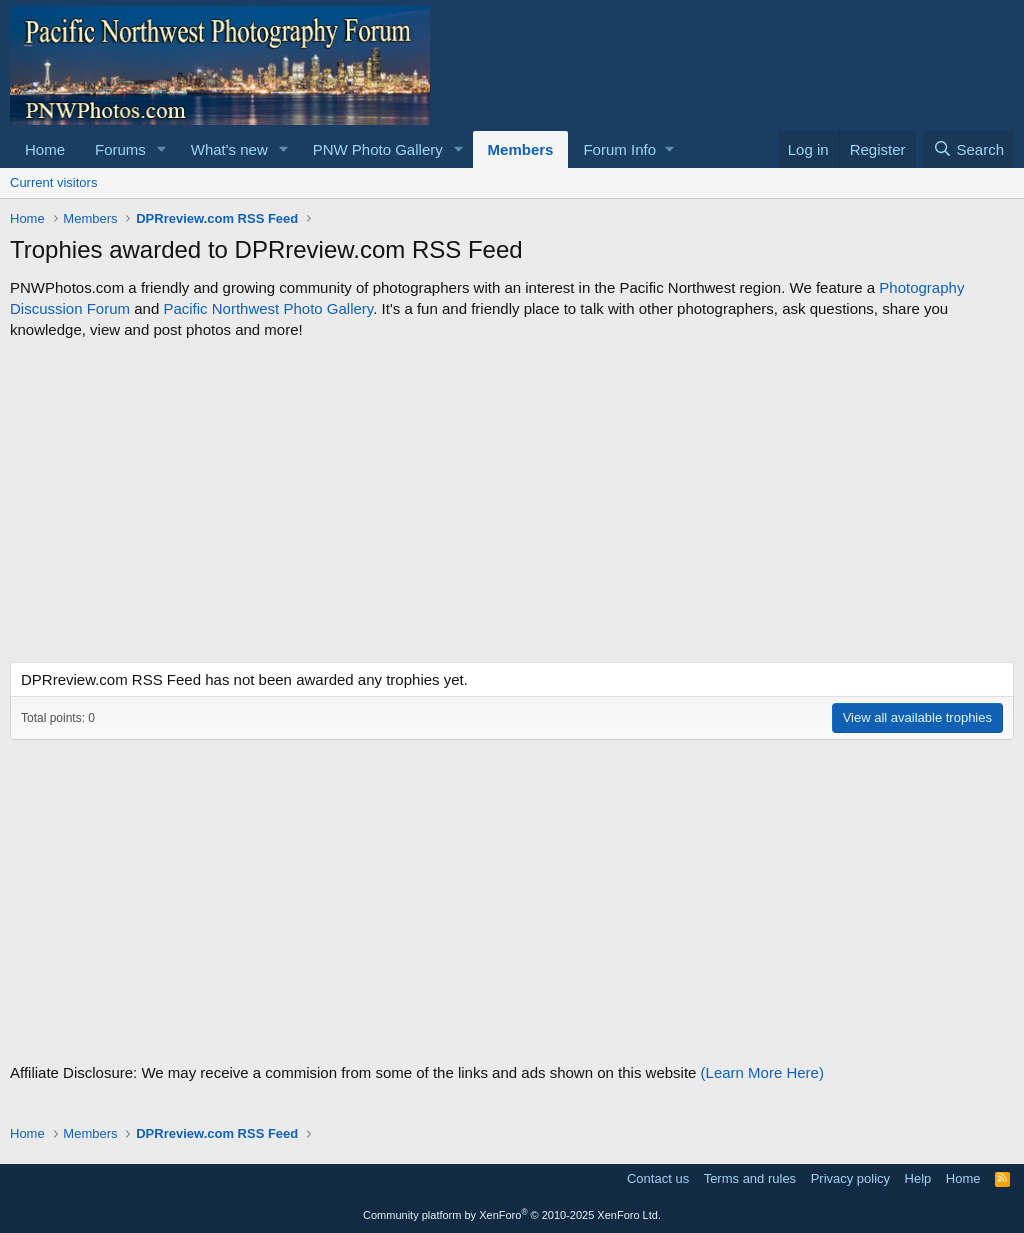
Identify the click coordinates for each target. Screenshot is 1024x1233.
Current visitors (53, 182)
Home (45, 149)
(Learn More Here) (762, 1072)
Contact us (658, 1178)
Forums (120, 149)
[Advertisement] (512, 501)
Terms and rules (750, 1178)
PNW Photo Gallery (378, 149)
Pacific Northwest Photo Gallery (268, 308)
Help (918, 1178)
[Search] (968, 149)
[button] (162, 149)
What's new (229, 149)
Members (521, 149)
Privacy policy (850, 1178)
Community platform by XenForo (512, 1215)
